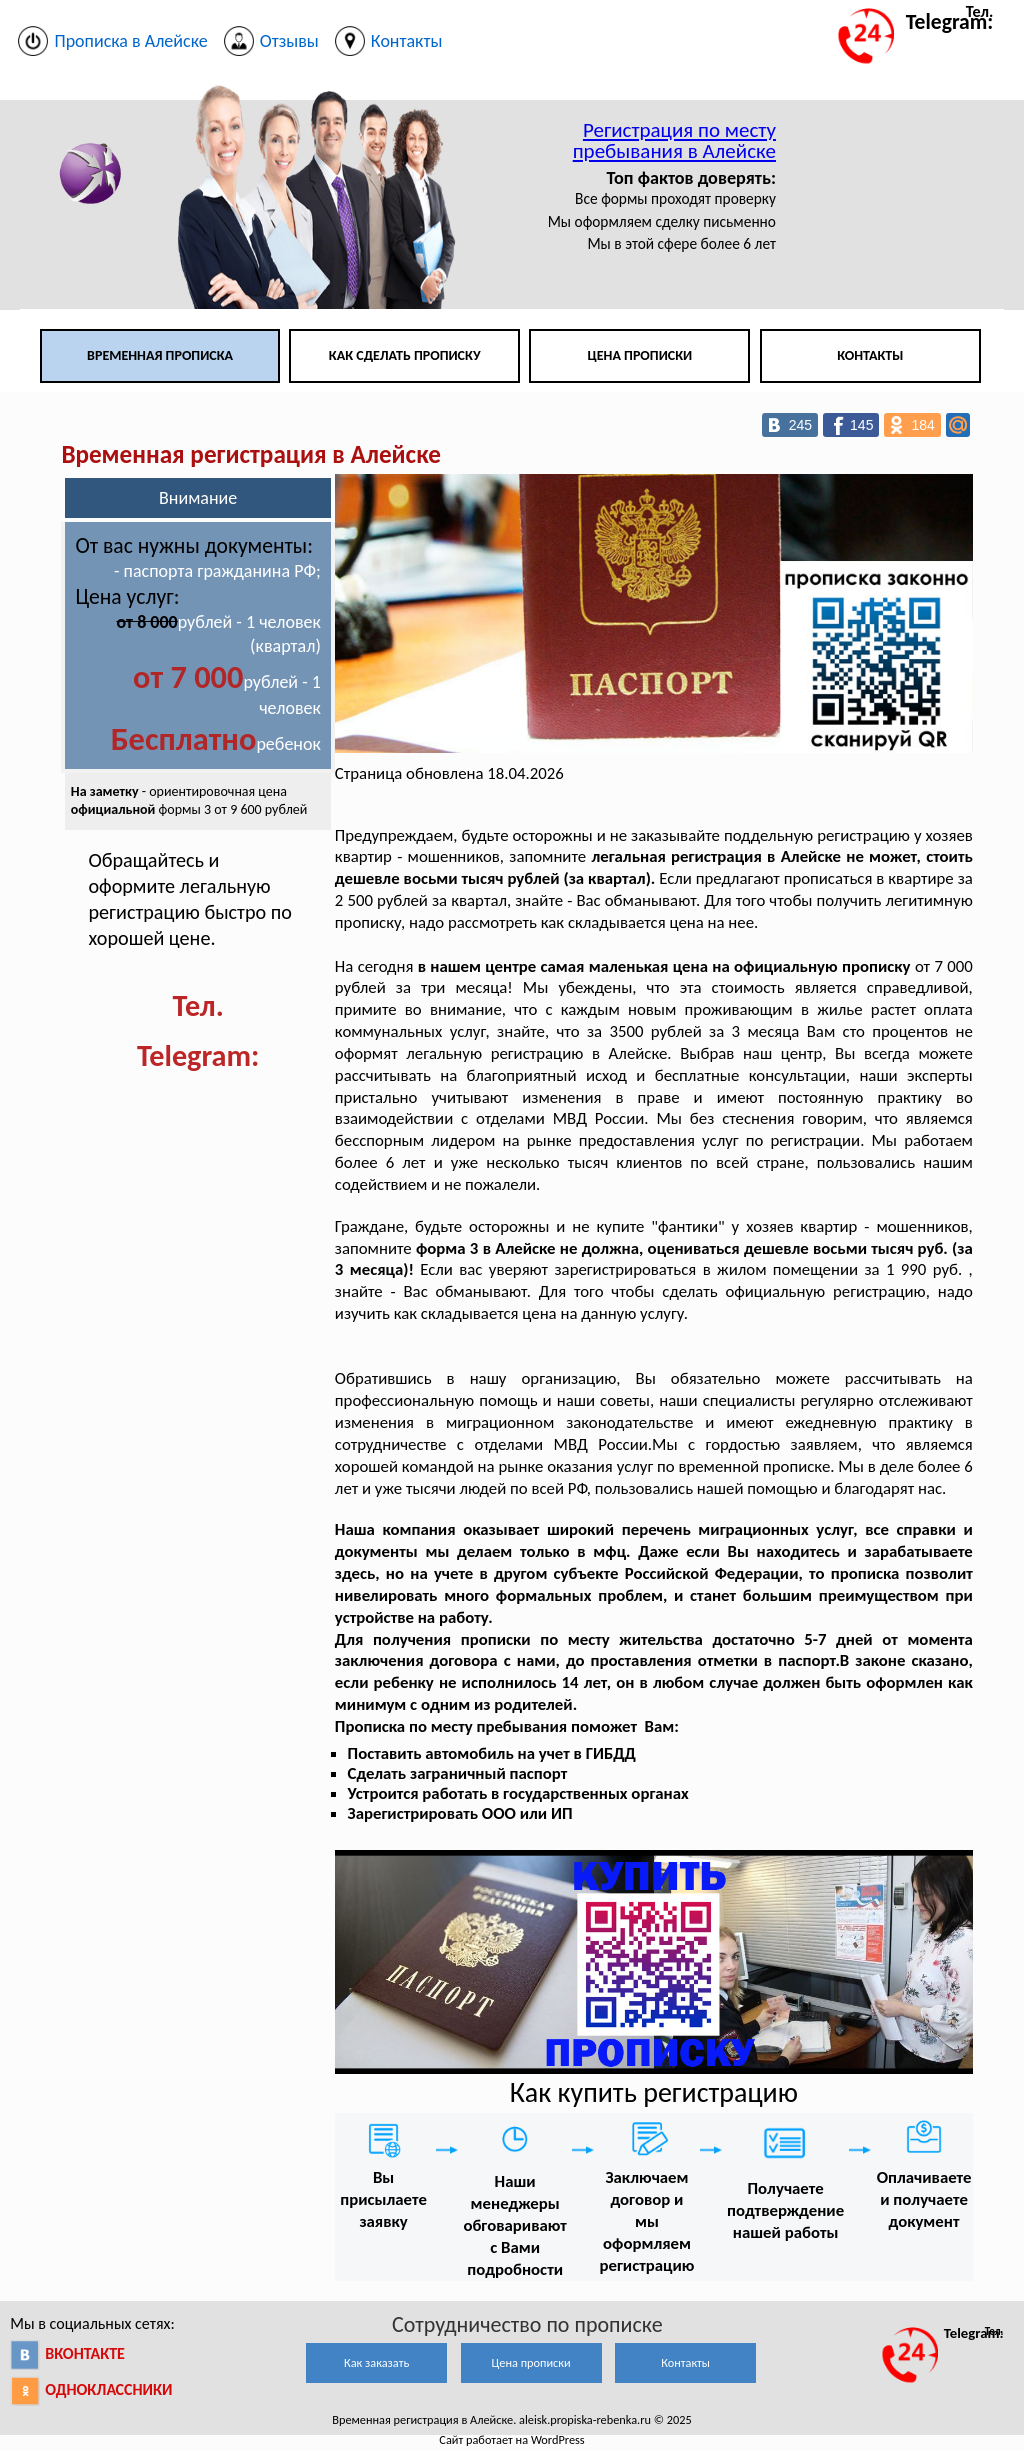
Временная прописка (160, 355)
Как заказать (376, 2362)
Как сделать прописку (405, 355)
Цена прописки (640, 355)
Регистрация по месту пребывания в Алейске (674, 140)
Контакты (870, 355)
